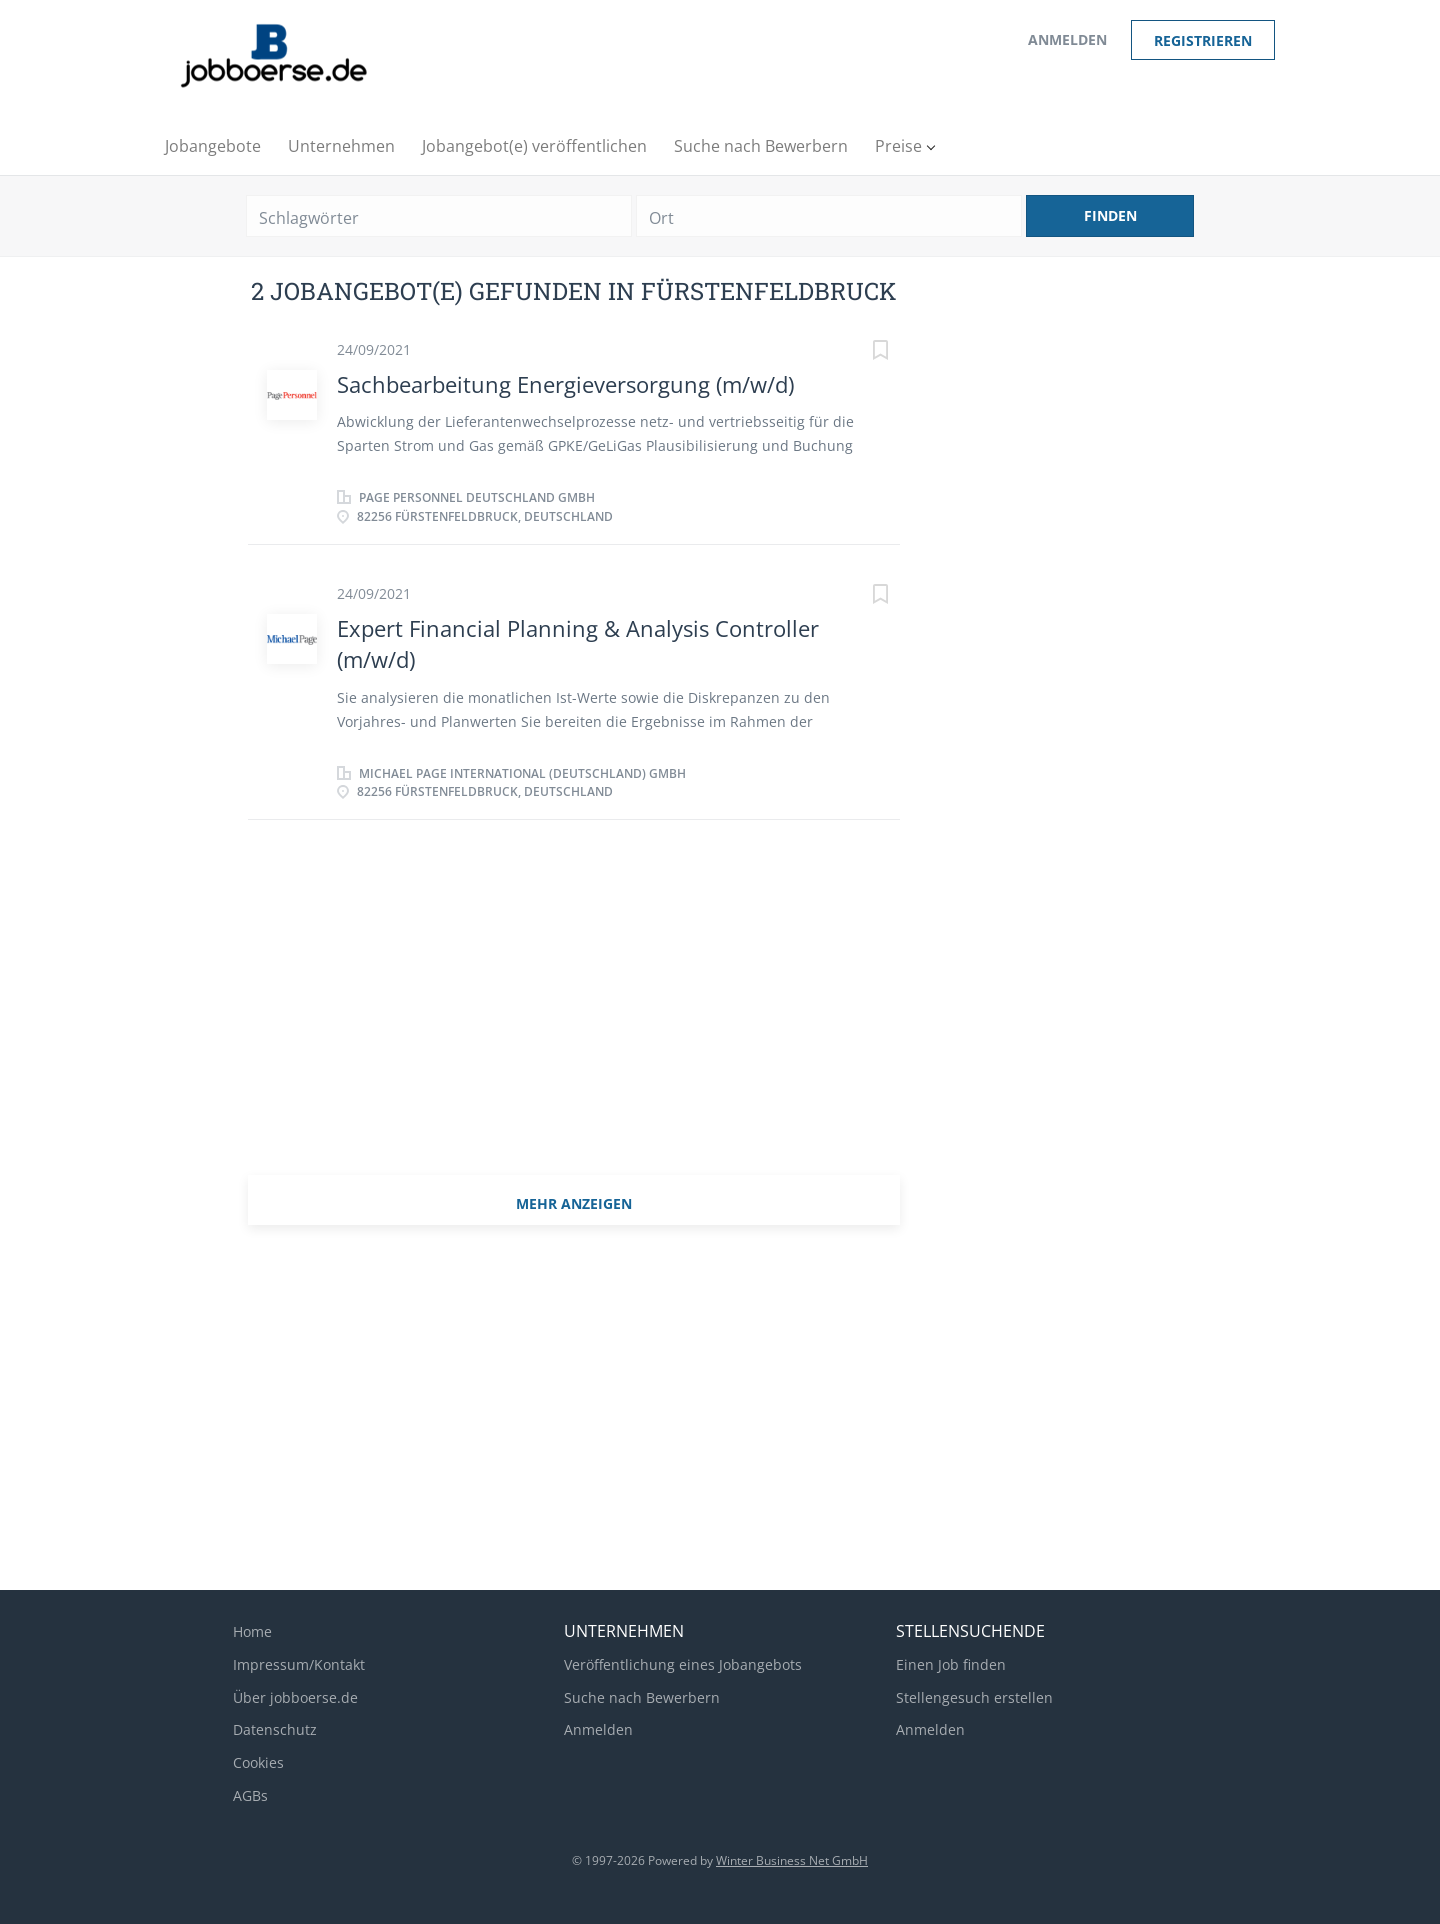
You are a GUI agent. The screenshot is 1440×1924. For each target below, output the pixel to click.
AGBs (250, 1795)
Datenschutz (275, 1729)
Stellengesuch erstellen (974, 1697)
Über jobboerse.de (295, 1697)
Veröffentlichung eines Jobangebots (683, 1664)
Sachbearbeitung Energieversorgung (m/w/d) (565, 384)
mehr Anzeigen (574, 1203)
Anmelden (1067, 39)
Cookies (258, 1762)
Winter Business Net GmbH (792, 1860)
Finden (1110, 215)
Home (252, 1631)
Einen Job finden (951, 1664)
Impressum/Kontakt (299, 1664)
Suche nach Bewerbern (642, 1697)
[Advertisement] (574, 1010)
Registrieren (1203, 40)
